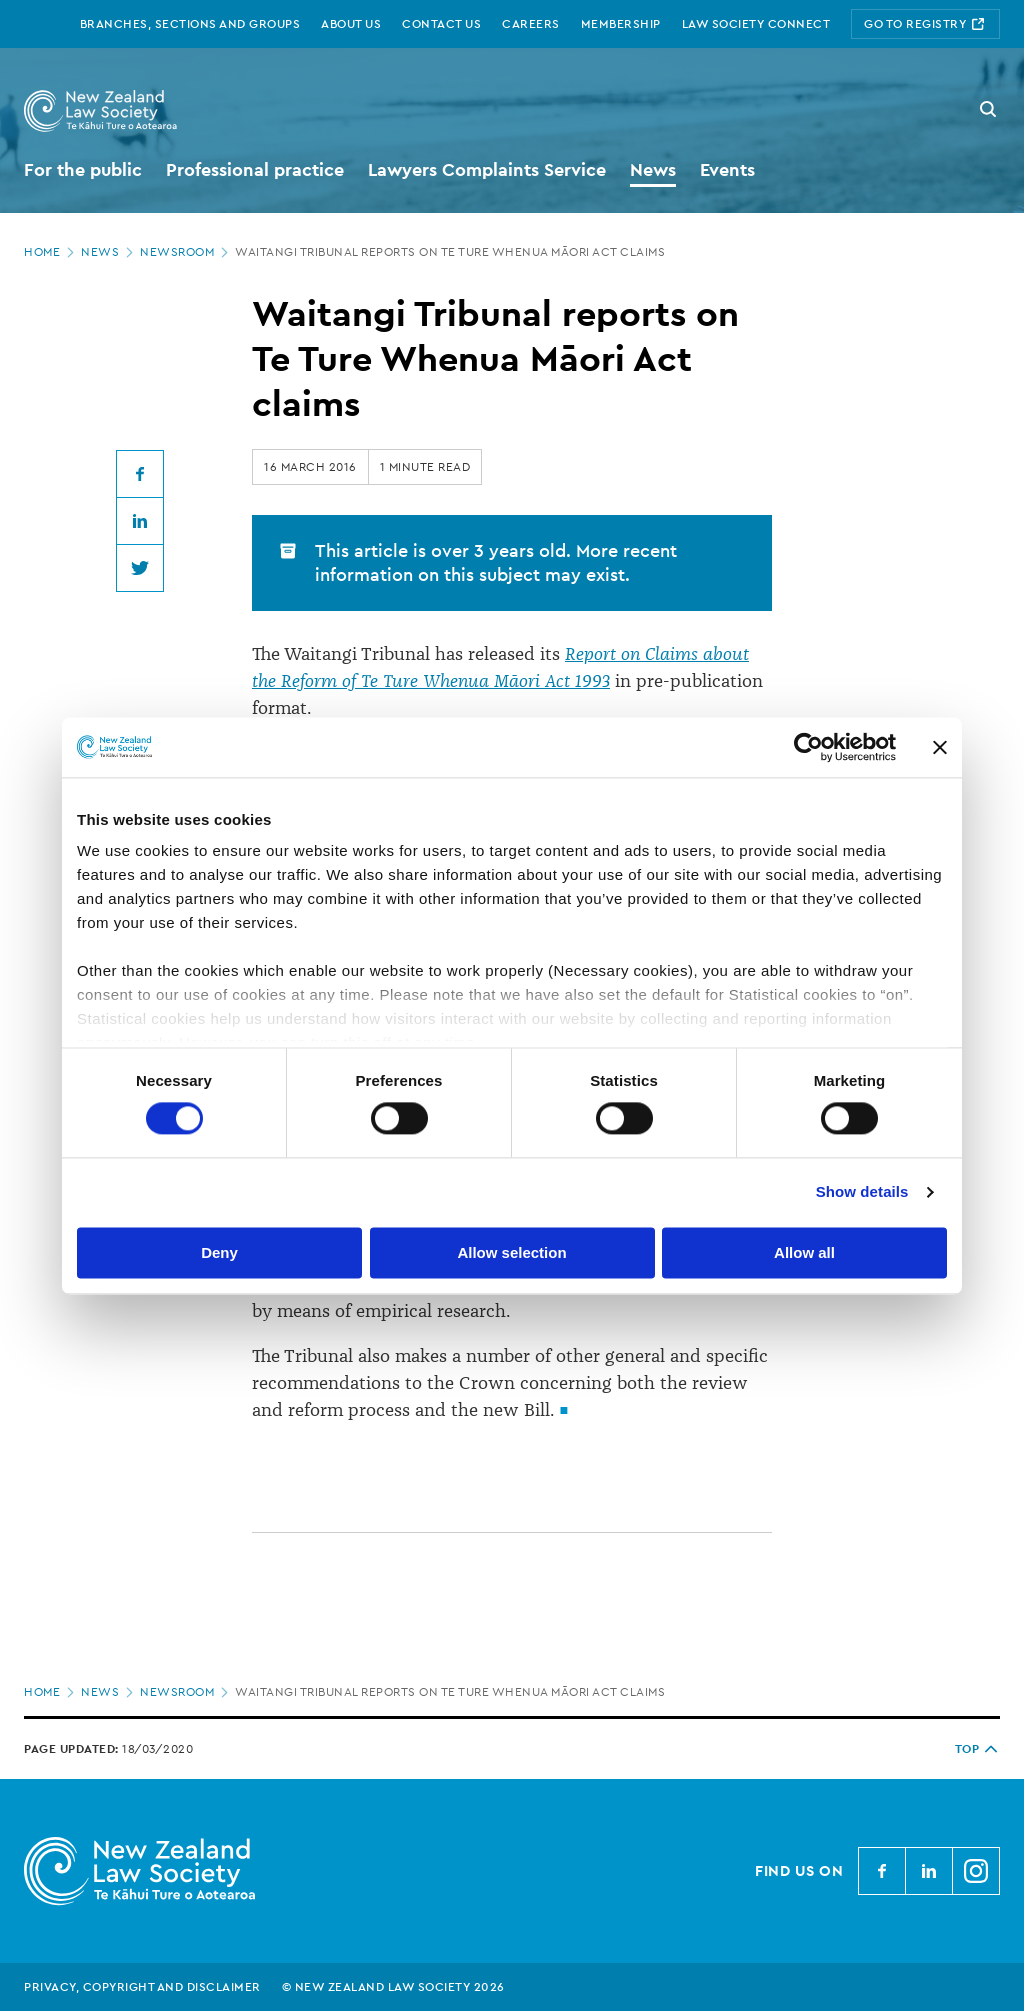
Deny (219, 1252)
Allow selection (511, 1252)
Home (51, 252)
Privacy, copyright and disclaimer (142, 1987)
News (109, 252)
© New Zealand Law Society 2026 (393, 1987)
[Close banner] (940, 747)
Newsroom (186, 252)
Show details (862, 1192)
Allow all (804, 1252)
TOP (978, 1749)
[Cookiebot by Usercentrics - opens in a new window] (808, 747)
